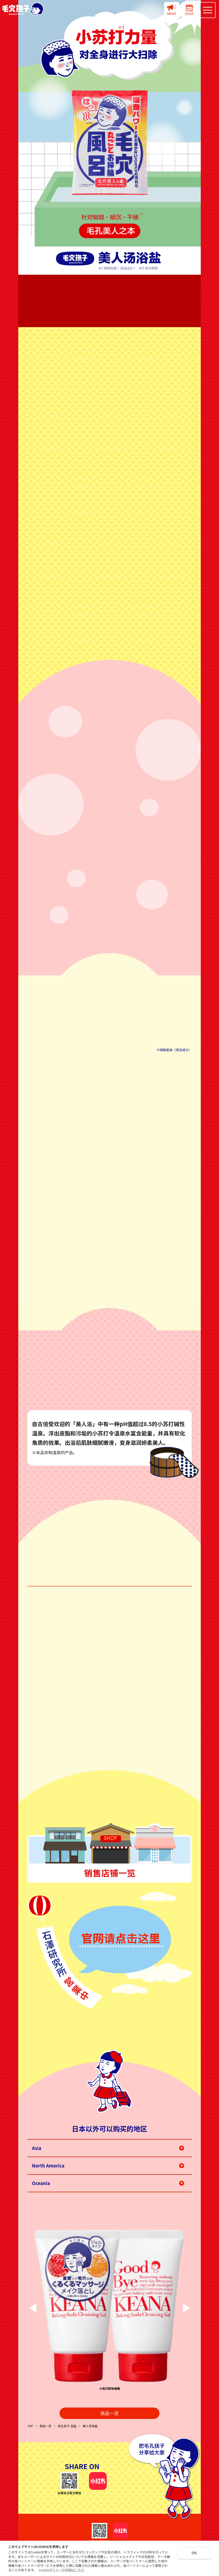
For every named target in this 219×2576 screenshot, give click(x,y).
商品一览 (109, 2413)
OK (194, 2552)
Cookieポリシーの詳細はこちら (61, 2570)
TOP (32, 2426)
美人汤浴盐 (90, 2426)
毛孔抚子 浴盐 (69, 2426)
